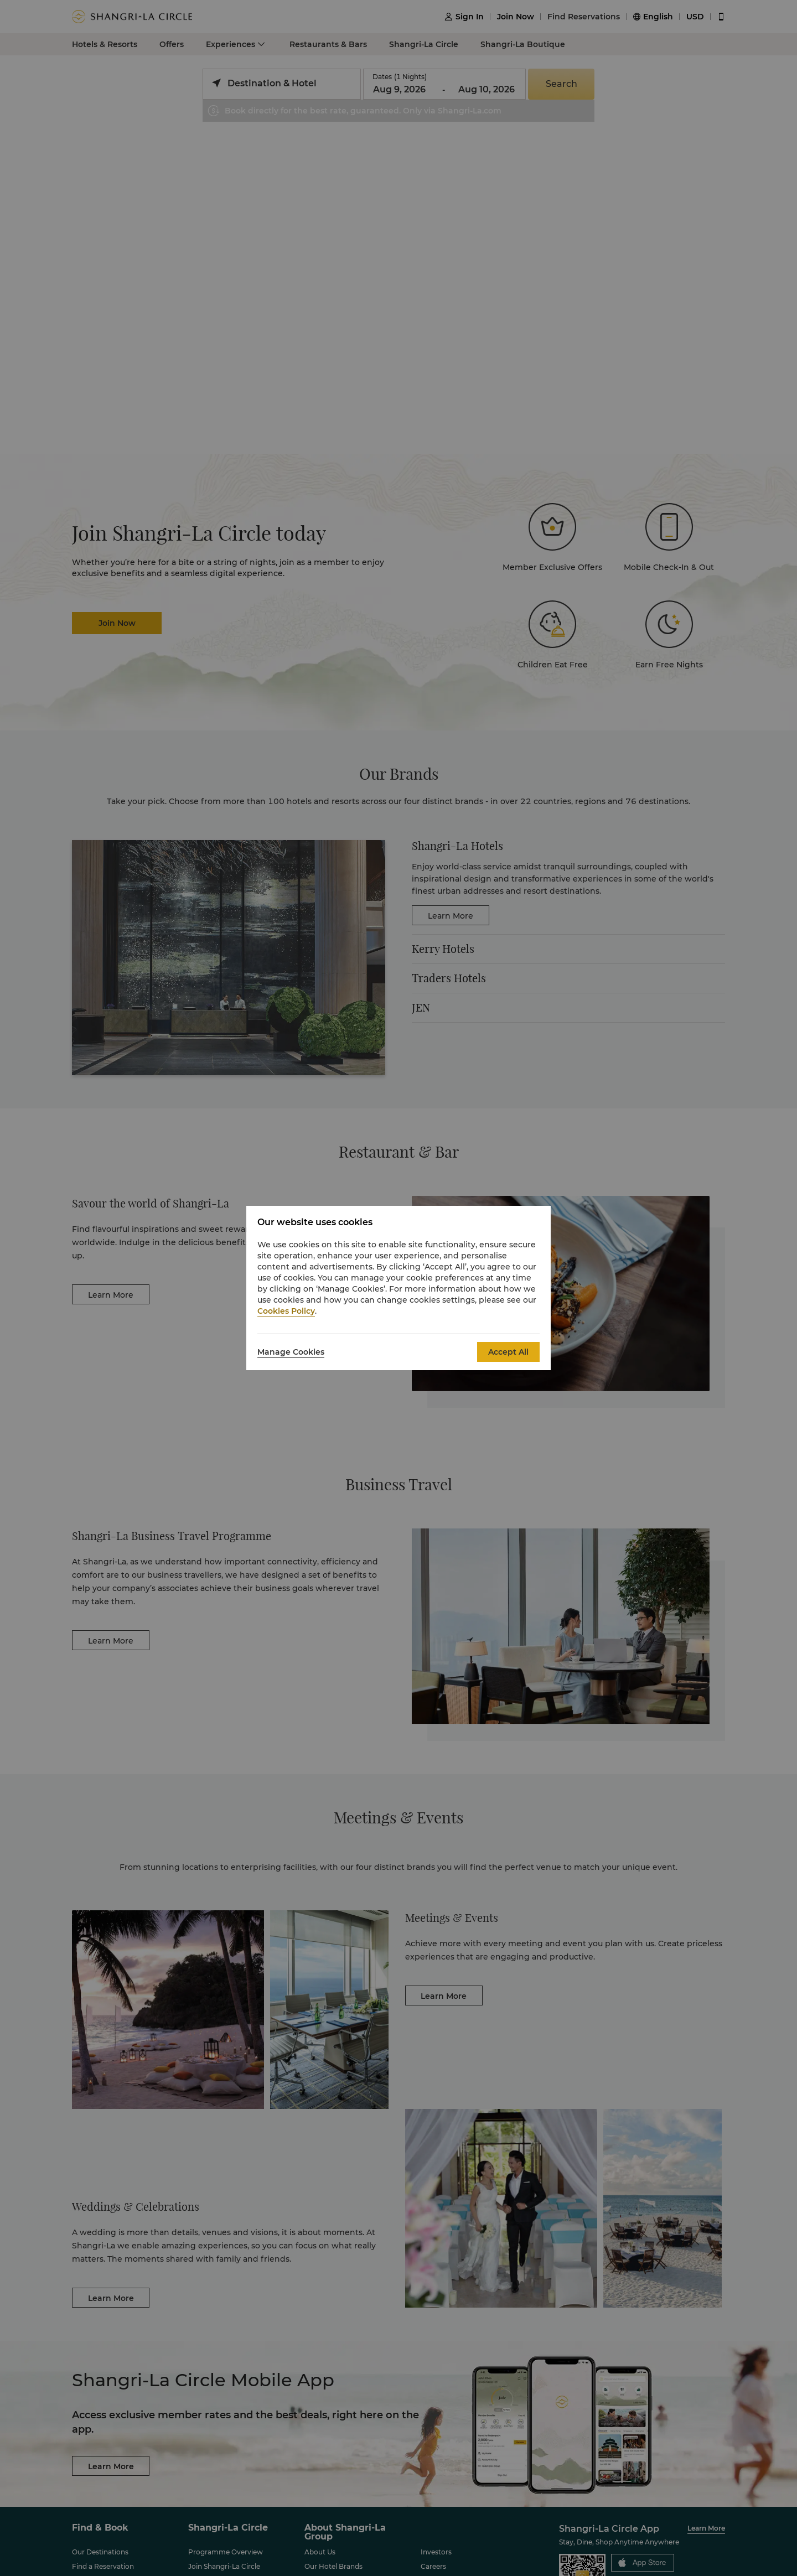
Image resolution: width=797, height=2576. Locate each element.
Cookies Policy (286, 1311)
